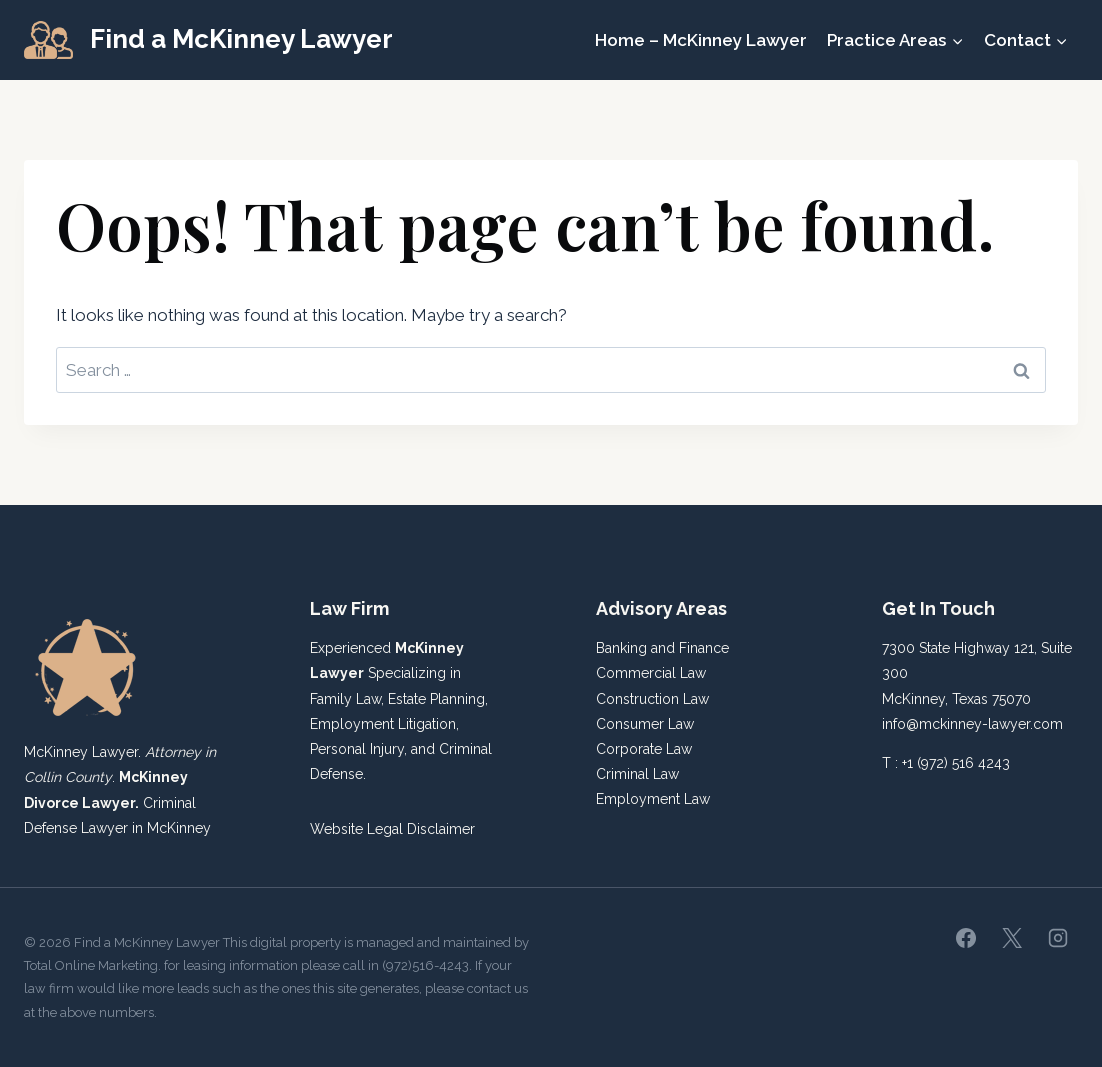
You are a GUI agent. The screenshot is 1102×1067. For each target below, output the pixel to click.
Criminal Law (637, 774)
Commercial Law (651, 673)
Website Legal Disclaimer (392, 829)
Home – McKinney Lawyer (701, 40)
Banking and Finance (662, 648)
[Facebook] (966, 938)
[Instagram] (1058, 938)
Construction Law (652, 699)
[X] (1012, 938)
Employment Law (653, 799)
